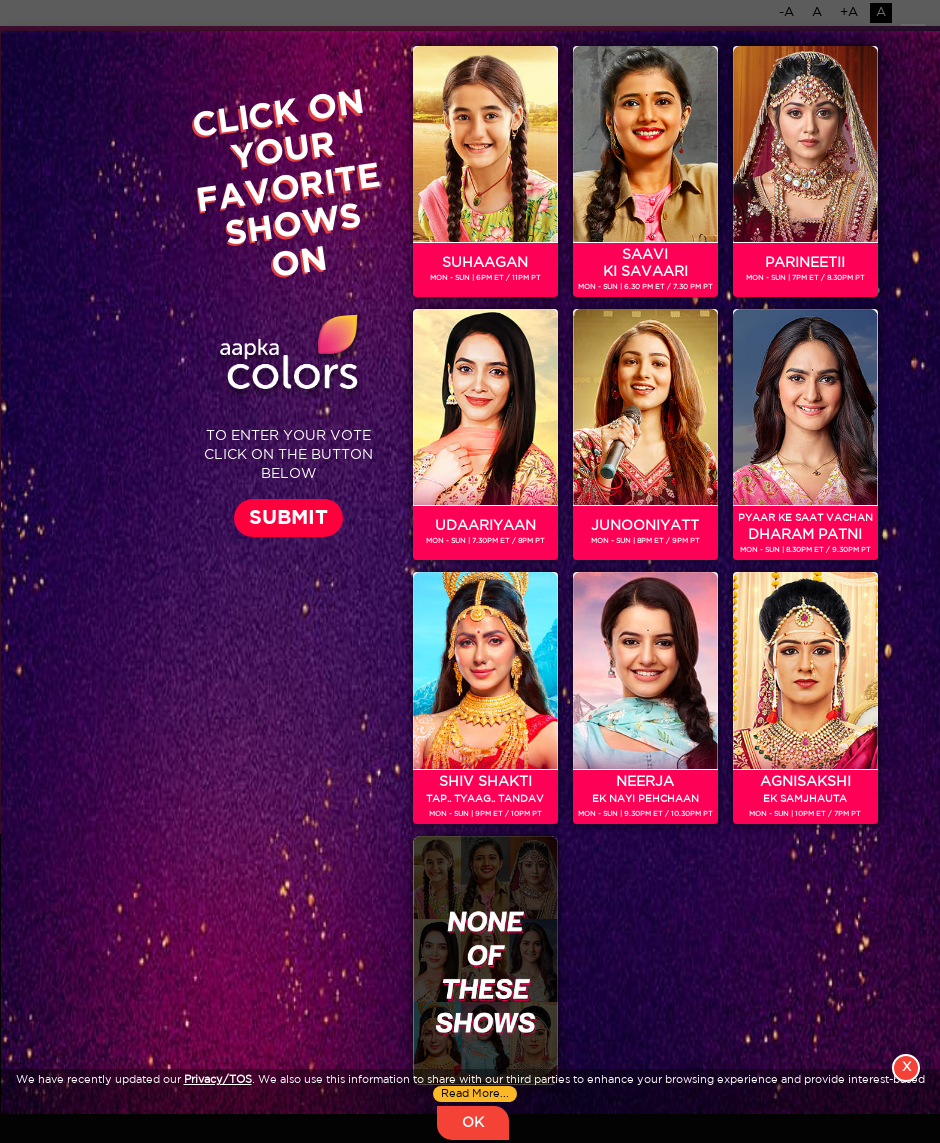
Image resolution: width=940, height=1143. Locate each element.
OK (473, 1123)
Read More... (475, 1094)
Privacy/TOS (218, 1080)
